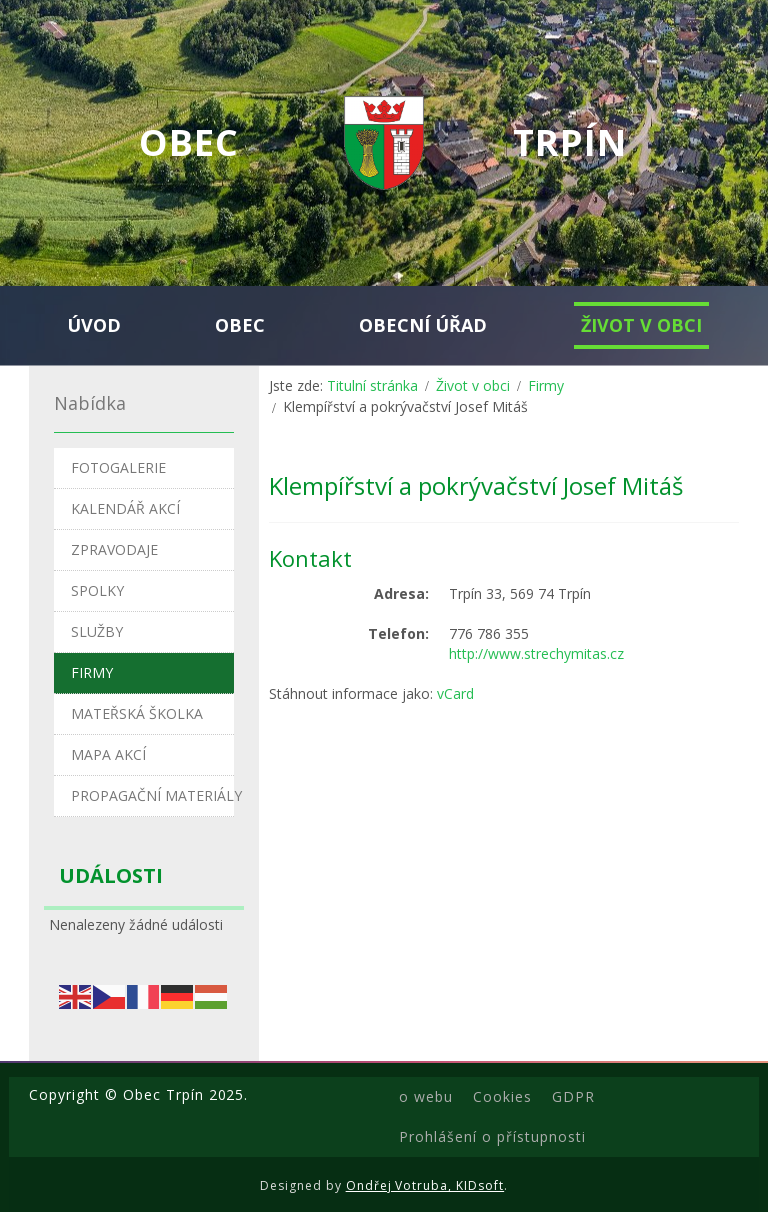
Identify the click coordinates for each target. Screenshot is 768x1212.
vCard (455, 693)
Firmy (546, 385)
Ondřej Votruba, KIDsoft (425, 1185)
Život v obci (473, 385)
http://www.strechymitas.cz (536, 653)
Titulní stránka (372, 385)
